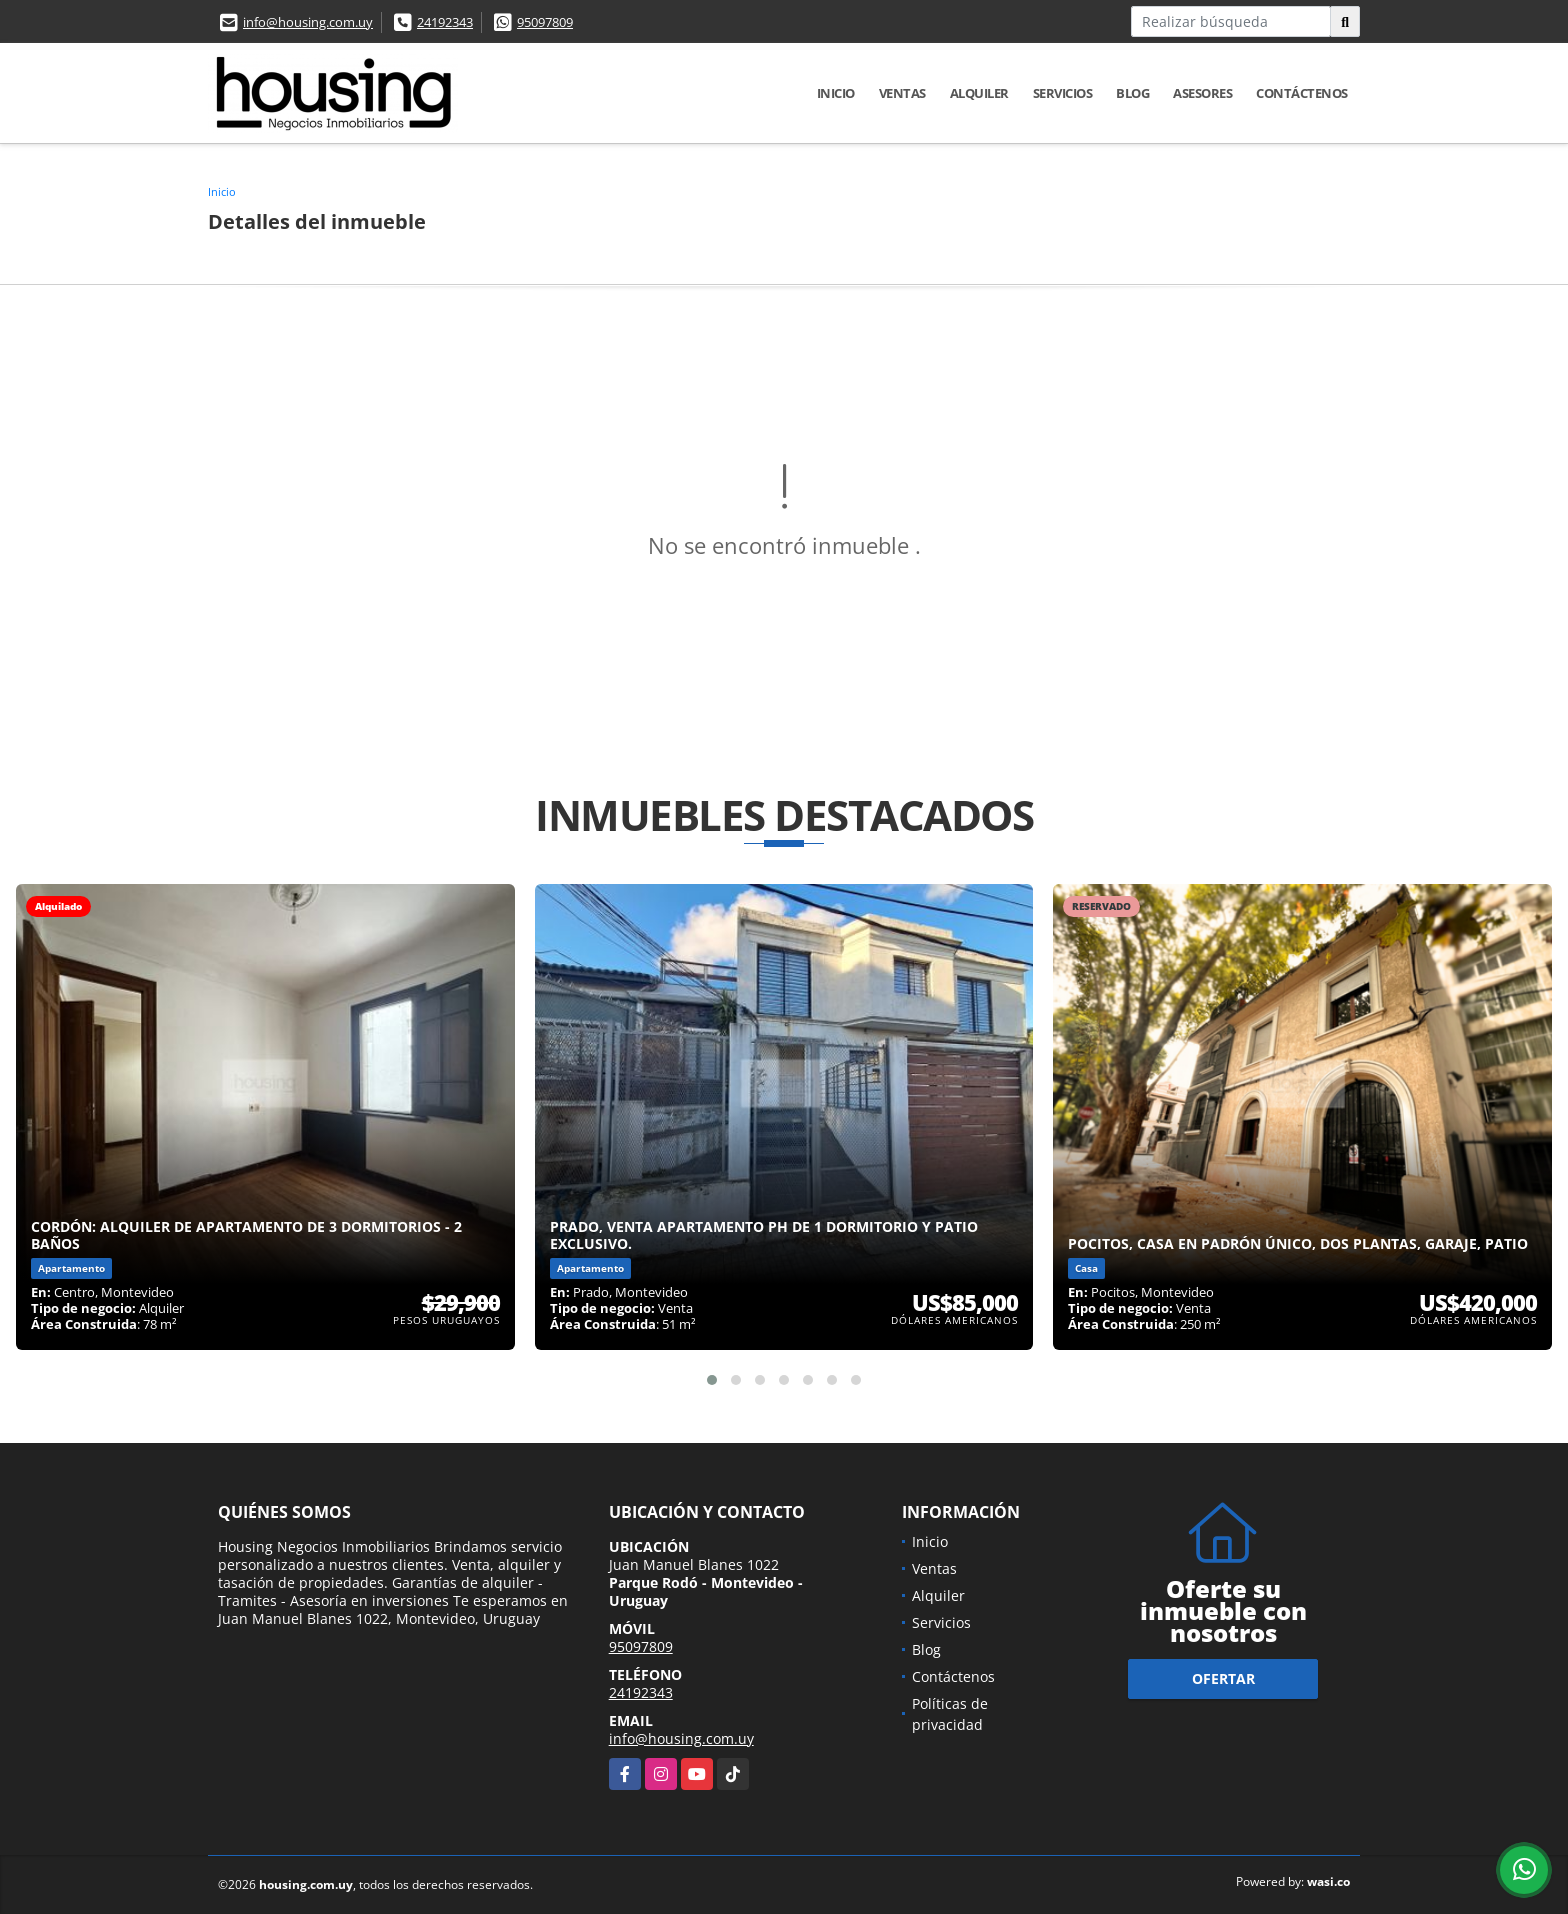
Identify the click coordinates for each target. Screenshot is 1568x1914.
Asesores (1202, 93)
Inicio (836, 93)
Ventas (902, 93)
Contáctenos (1302, 93)
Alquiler (979, 93)
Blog (1132, 93)
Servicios (1063, 93)
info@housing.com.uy (308, 22)
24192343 (445, 22)
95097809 (545, 22)
